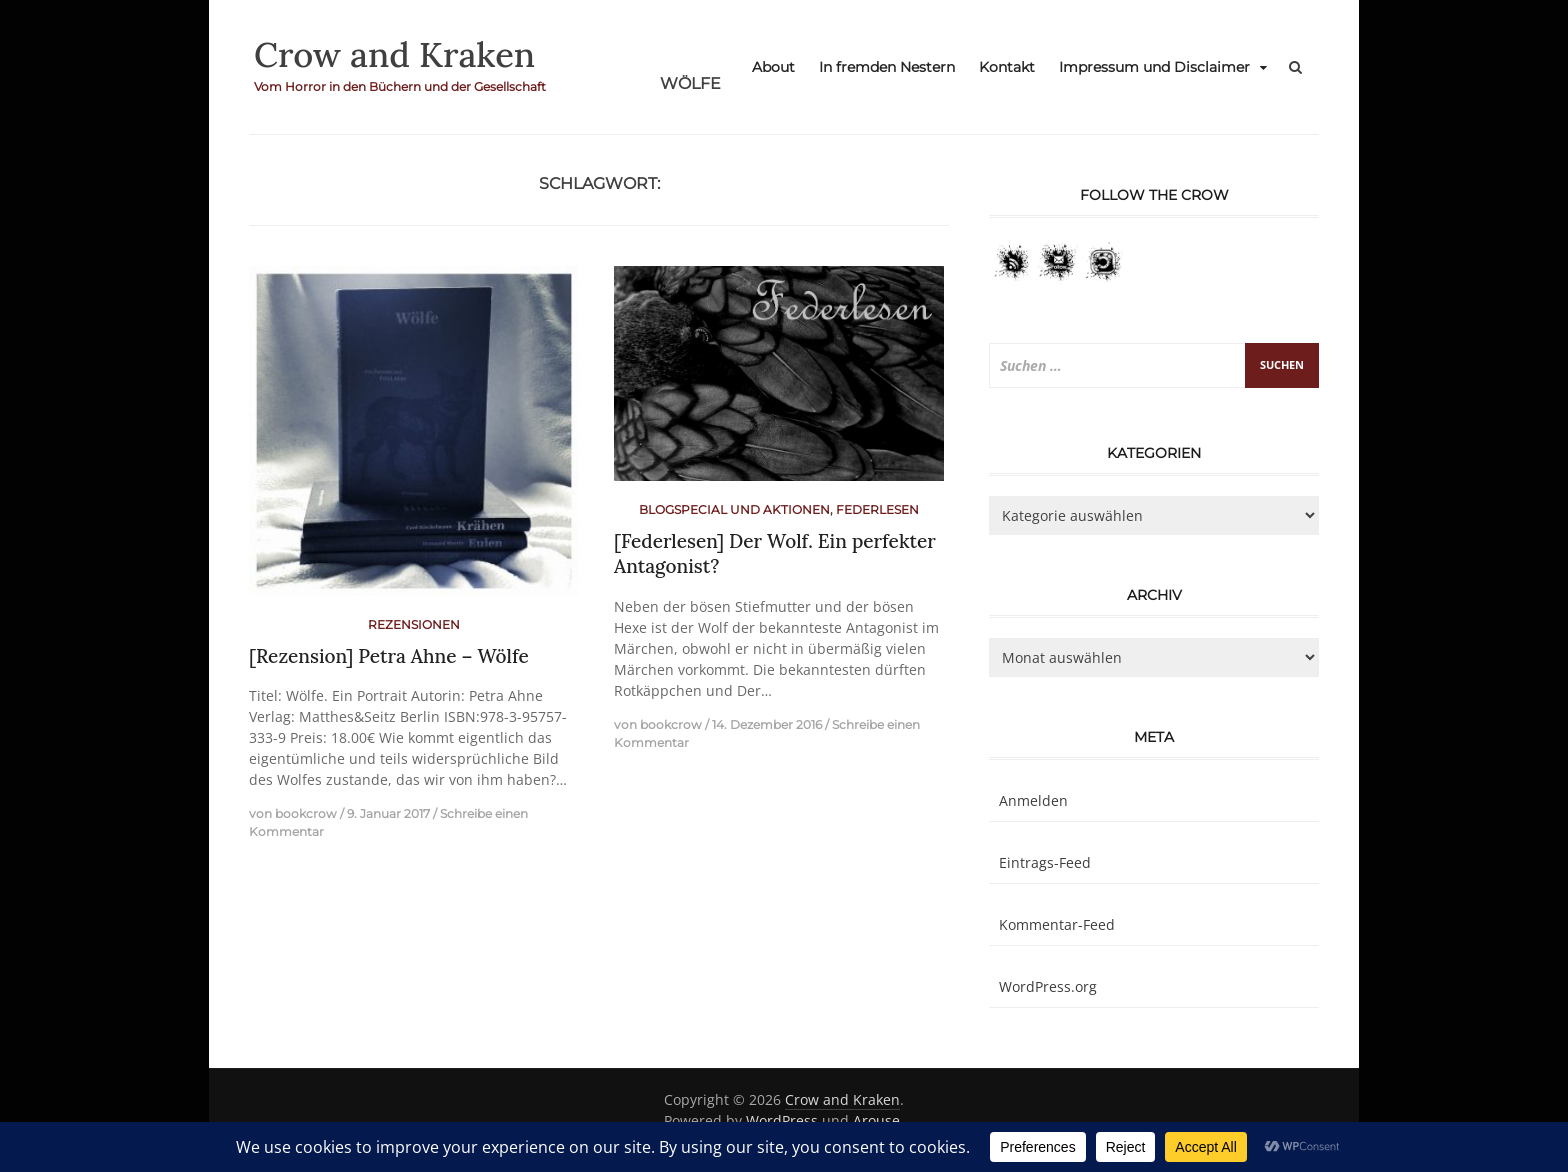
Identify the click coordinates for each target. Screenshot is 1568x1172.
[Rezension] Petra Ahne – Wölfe (389, 656)
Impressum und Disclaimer (1154, 67)
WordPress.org (1048, 986)
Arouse (876, 1120)
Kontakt (1007, 67)
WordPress (782, 1120)
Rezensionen (414, 624)
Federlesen (877, 509)
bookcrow (306, 813)
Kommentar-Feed (1057, 924)
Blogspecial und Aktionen (734, 509)
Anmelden (1033, 800)
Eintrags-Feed (1045, 862)
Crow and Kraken (400, 54)
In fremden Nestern (887, 67)
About (773, 67)
